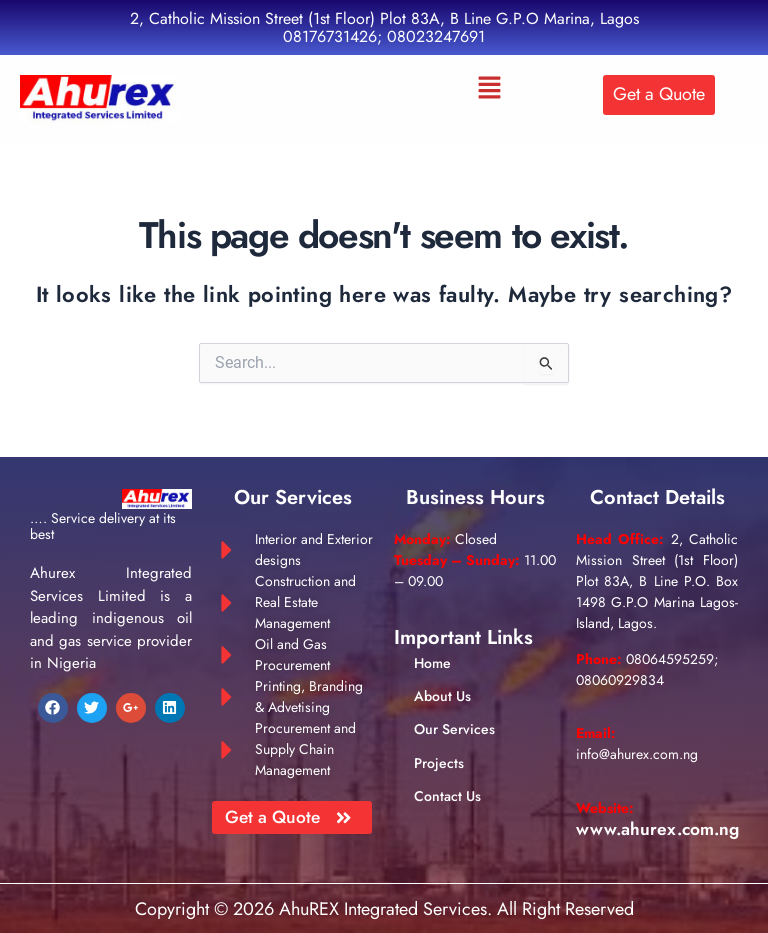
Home (432, 661)
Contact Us (447, 794)
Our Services (454, 728)
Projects (439, 761)
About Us (442, 694)
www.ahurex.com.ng (660, 826)
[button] (489, 89)
